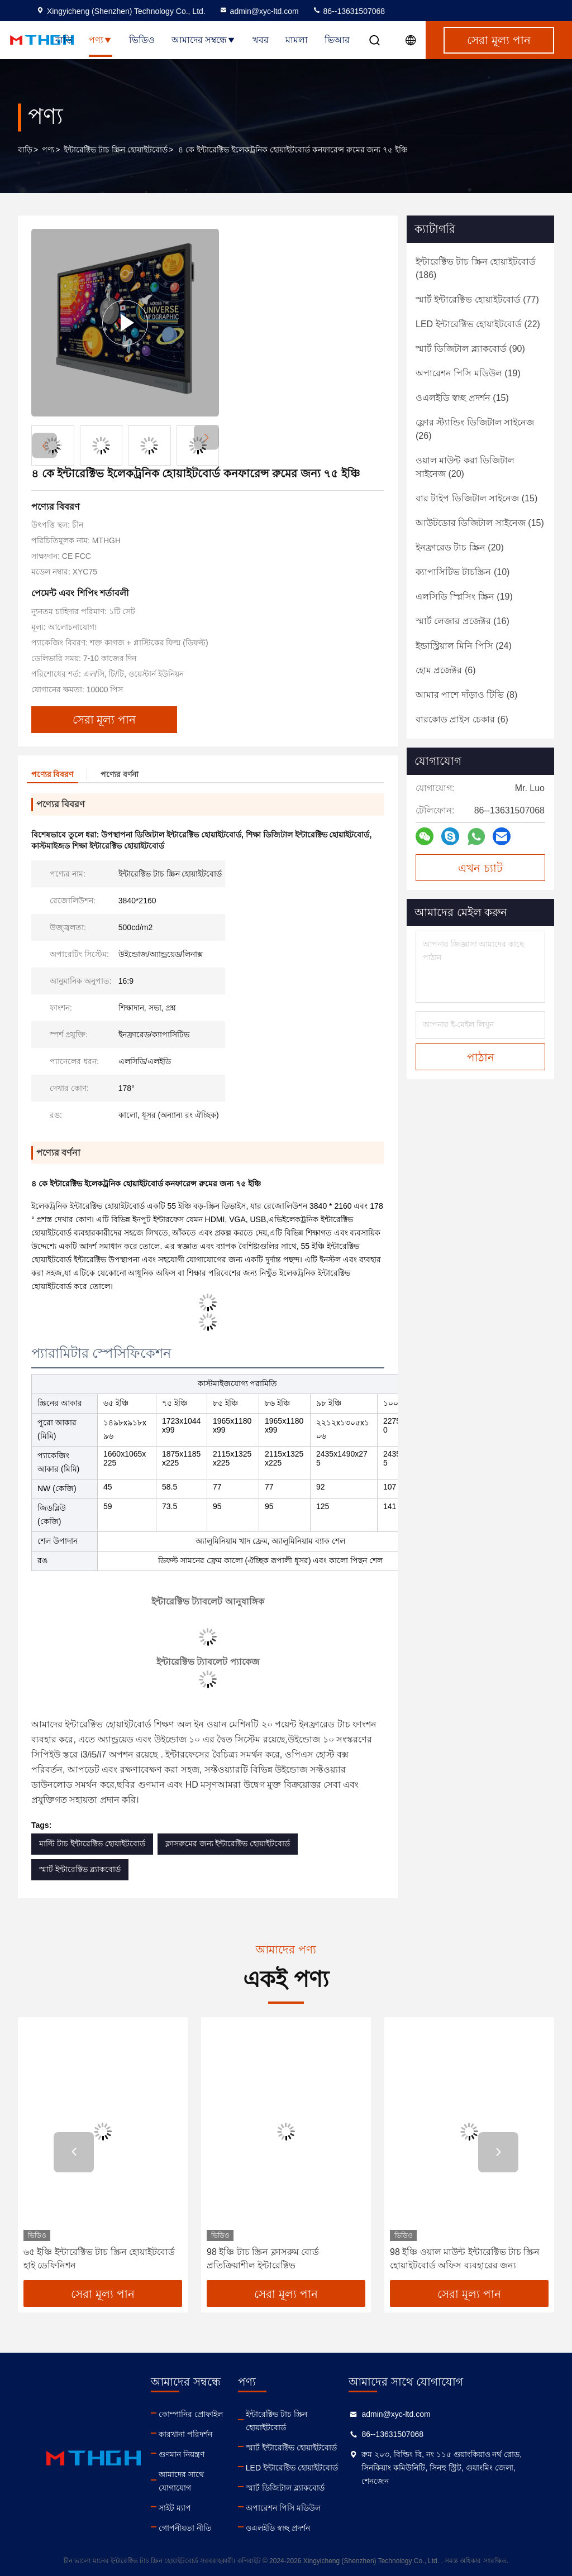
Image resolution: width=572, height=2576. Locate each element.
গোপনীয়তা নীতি (185, 2528)
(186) (476, 268)
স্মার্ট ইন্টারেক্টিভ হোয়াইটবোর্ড (291, 2447)
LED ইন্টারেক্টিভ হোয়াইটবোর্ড (292, 2467)
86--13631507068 (348, 11)
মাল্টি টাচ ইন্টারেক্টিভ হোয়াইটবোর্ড (92, 1843)
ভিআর (337, 40)
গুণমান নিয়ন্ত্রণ (181, 2454)
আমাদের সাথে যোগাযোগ (181, 2481)
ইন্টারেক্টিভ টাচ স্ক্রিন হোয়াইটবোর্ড (116, 149)
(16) (462, 621)
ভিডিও (142, 40)
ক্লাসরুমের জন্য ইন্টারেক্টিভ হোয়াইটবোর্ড (227, 1843)
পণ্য (100, 40)
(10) (462, 572)
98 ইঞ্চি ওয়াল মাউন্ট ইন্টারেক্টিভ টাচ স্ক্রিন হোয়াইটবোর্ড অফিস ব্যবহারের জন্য (465, 2258)
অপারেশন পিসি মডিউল (283, 2507)
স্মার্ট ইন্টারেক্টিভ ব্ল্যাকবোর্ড (80, 1869)
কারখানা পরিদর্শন (185, 2434)
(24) (464, 645)
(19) (468, 373)
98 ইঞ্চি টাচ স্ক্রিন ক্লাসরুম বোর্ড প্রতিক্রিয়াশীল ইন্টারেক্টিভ (263, 2258)
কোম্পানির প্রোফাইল (191, 2414)
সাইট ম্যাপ (175, 2507)
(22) (478, 324)
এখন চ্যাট (480, 868)
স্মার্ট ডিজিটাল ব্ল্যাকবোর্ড (285, 2487)
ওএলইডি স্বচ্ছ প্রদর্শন (278, 2528)
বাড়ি (63, 40)
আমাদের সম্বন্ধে (203, 40)
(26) (475, 429)
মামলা (296, 40)
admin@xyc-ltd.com (259, 11)
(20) (465, 467)
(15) (462, 398)
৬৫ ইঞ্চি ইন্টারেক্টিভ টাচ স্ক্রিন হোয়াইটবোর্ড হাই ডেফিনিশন (99, 2258)
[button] (206, 437)
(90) (470, 348)
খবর (260, 40)
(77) (477, 299)
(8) (466, 695)
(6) (445, 670)
